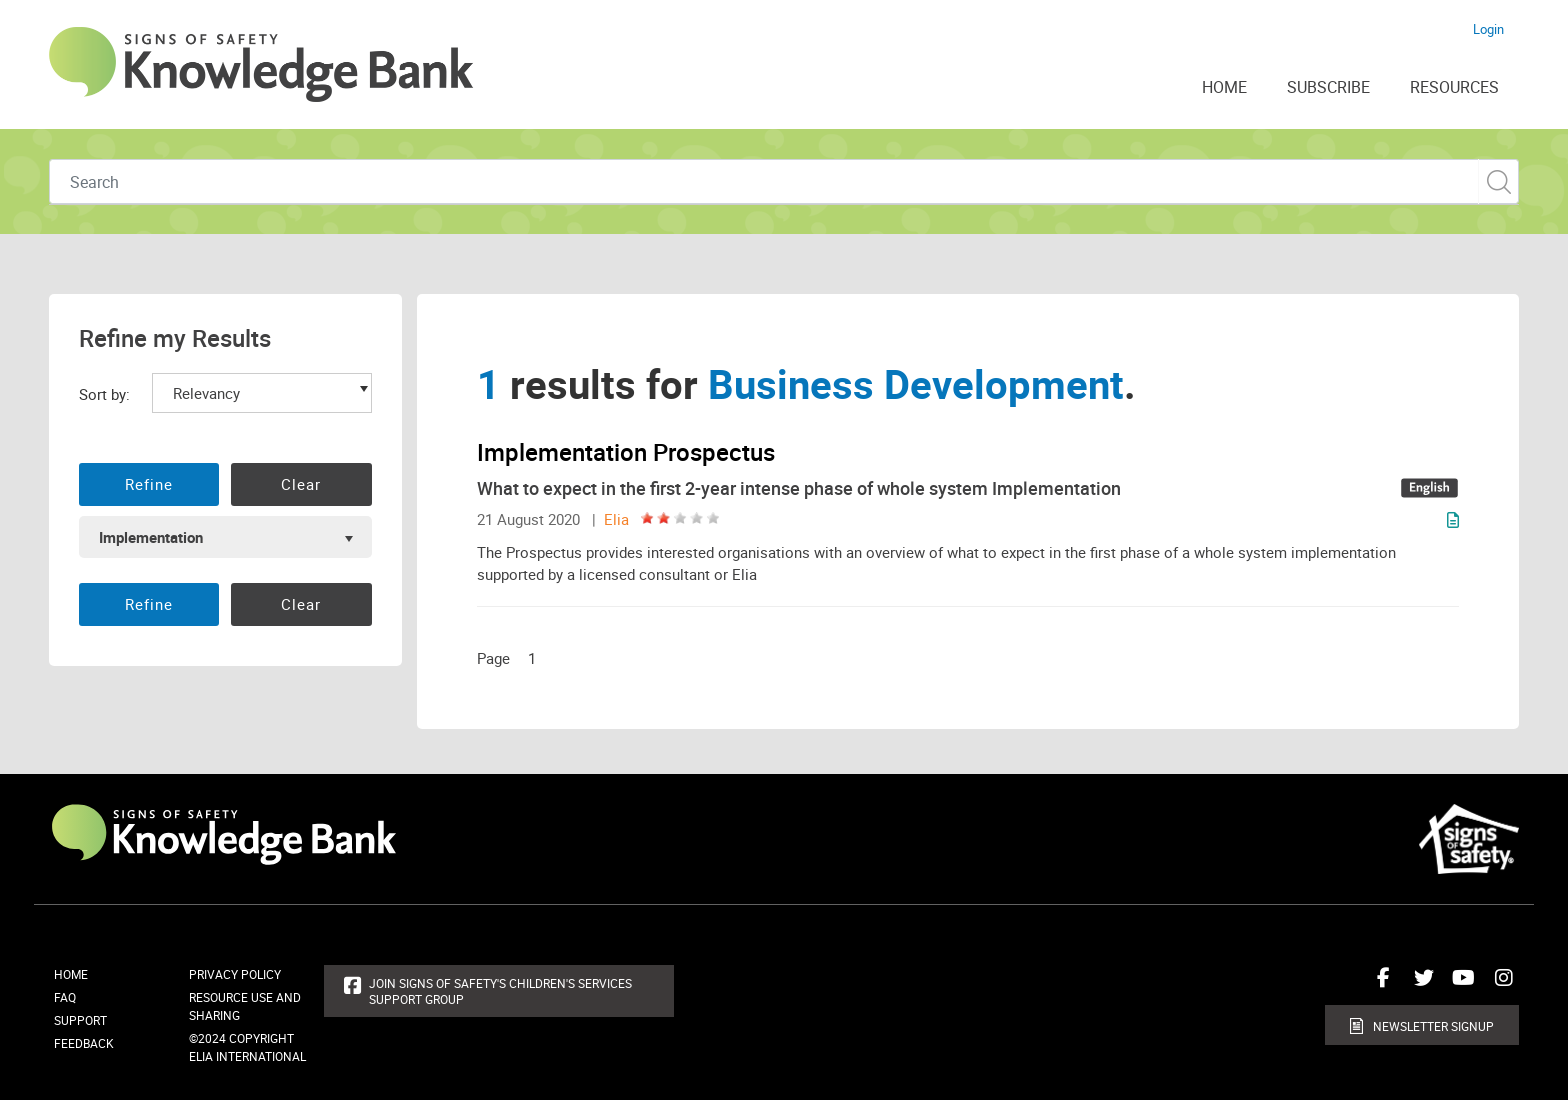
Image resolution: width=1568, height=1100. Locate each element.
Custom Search (1498, 181)
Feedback (84, 1043)
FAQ (65, 997)
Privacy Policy (235, 974)
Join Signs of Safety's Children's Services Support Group (500, 991)
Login (1488, 29)
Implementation (151, 537)
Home (71, 974)
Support (80, 1020)
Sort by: (104, 394)
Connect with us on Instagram (1499, 985)
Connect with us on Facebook (1379, 985)
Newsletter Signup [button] (1433, 1026)
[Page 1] (537, 658)
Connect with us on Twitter (1419, 985)
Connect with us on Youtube (1459, 985)
